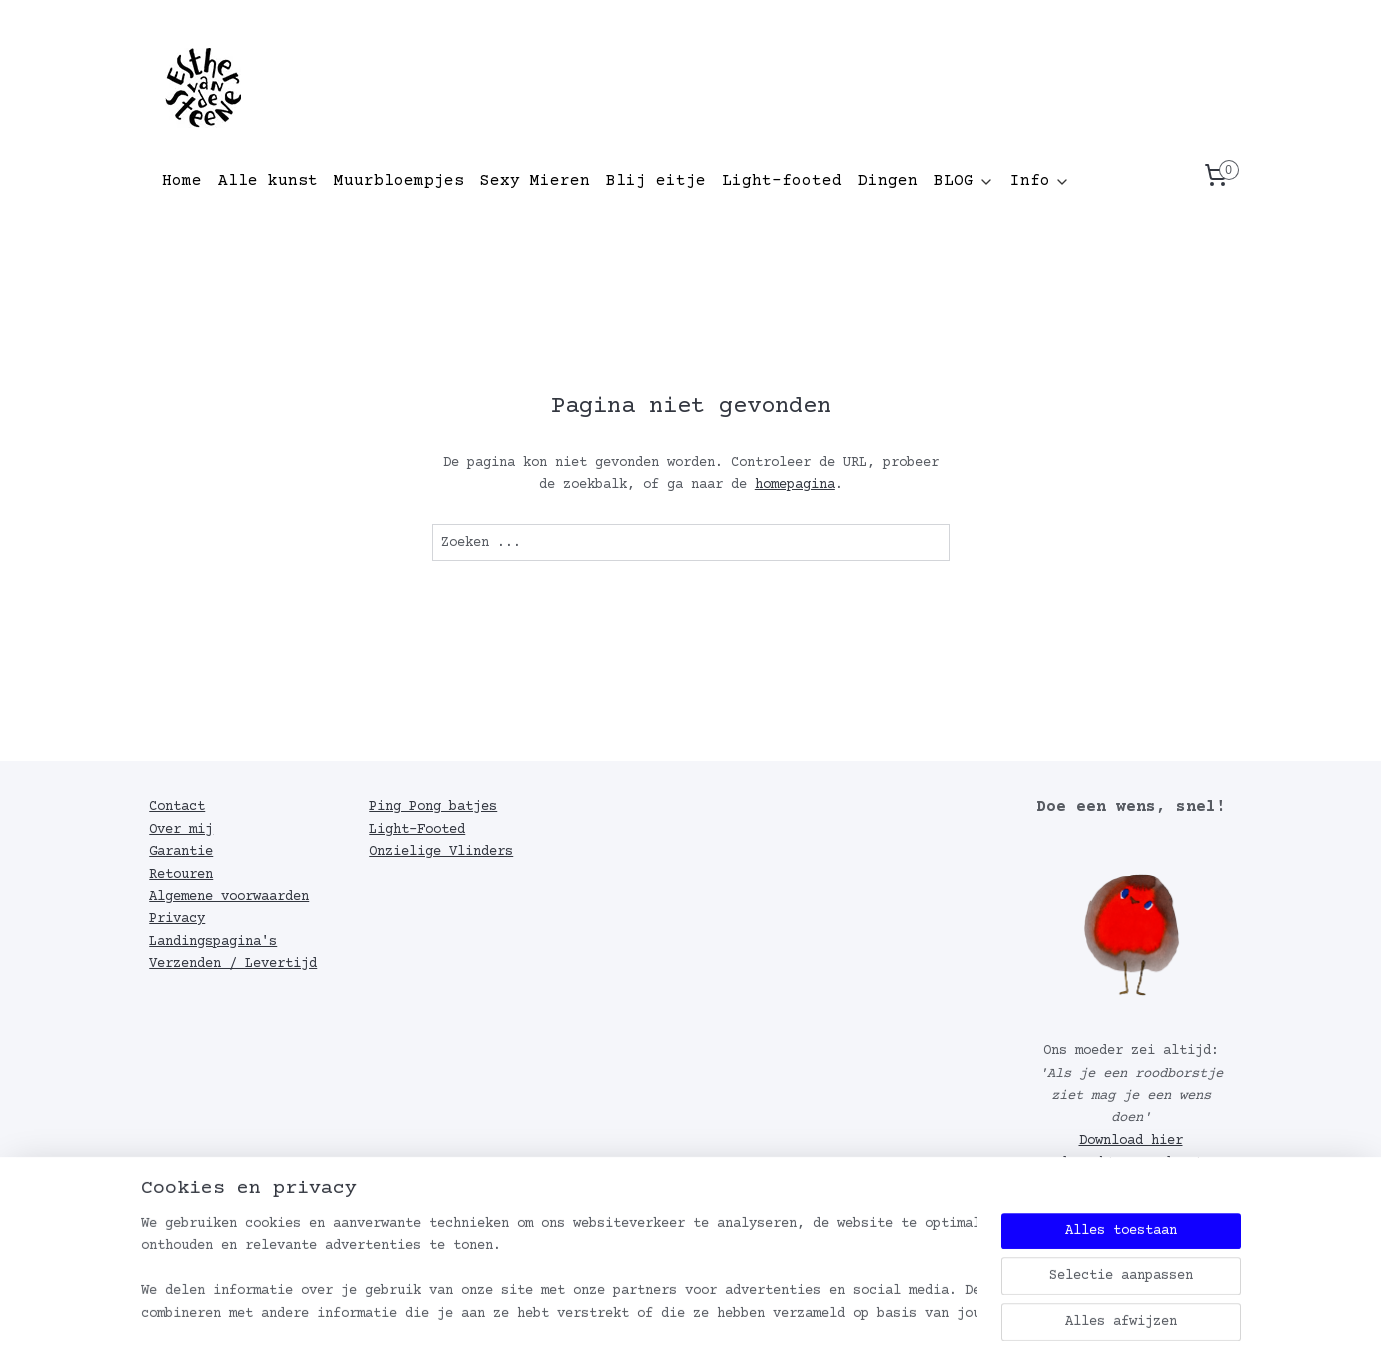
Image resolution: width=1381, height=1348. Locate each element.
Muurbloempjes (399, 181)
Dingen (888, 181)
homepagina (794, 485)
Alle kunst (268, 181)
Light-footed (782, 181)
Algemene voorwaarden (229, 897)
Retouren (181, 875)
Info (1040, 181)
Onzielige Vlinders (441, 852)
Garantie (181, 852)
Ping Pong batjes (433, 807)
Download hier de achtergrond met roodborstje (1123, 1163)
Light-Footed (417, 830)
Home (182, 181)
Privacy (177, 919)
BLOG (964, 181)
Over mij (181, 830)
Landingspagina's (213, 942)
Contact (177, 807)
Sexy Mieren (535, 181)
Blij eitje (656, 181)
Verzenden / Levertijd (233, 964)
